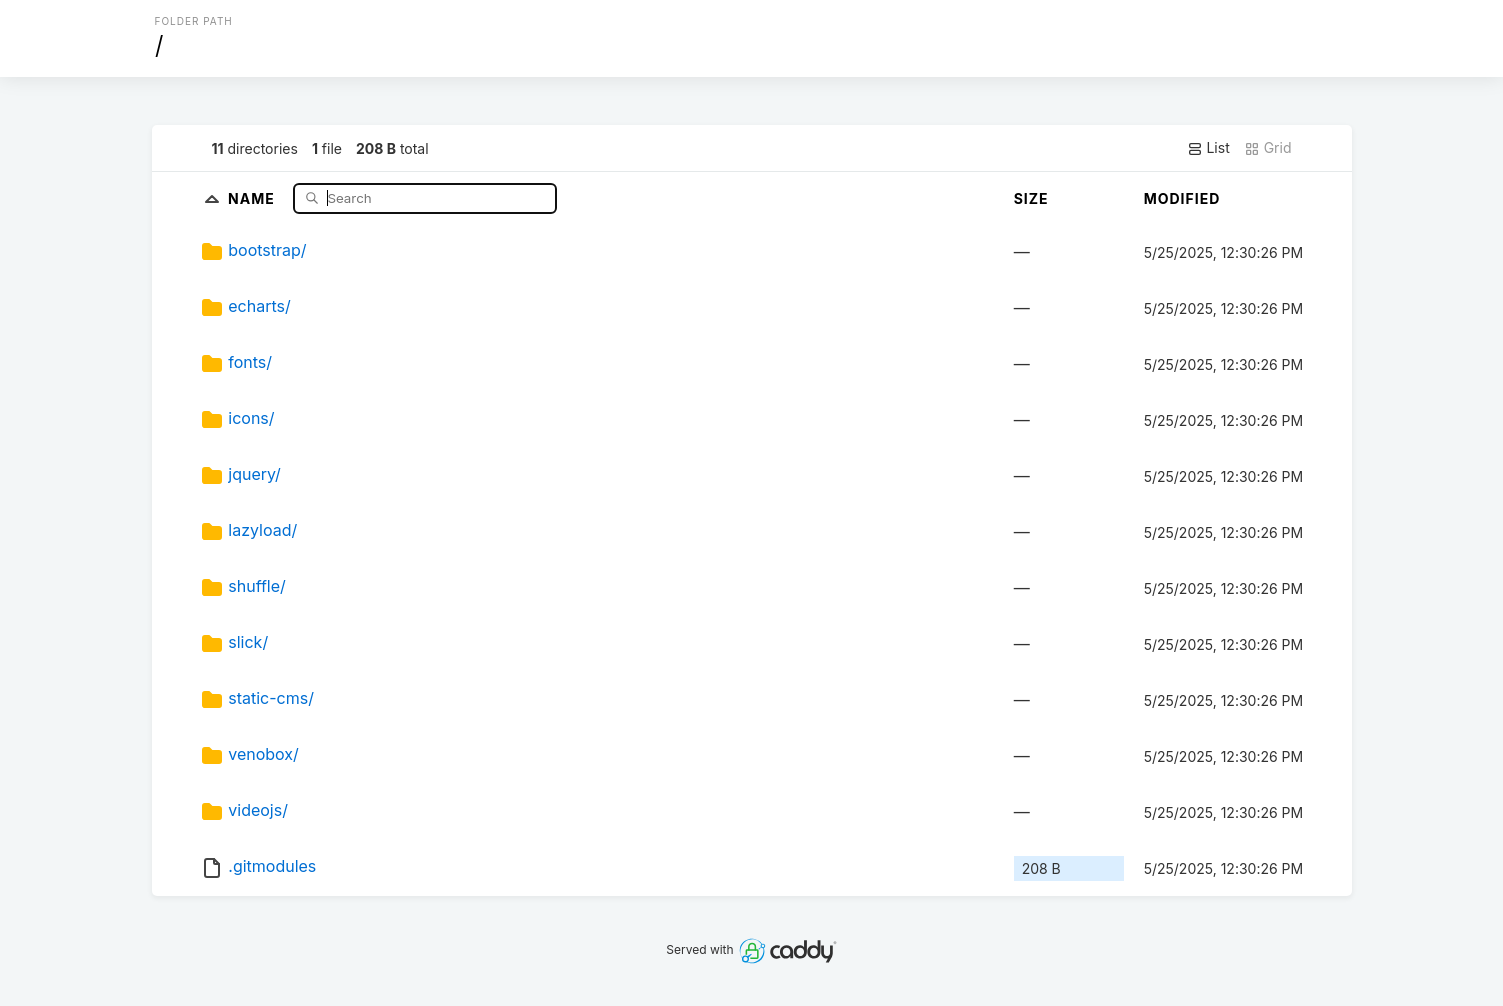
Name (253, 197)
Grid (1268, 148)
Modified (1182, 198)
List (1208, 148)
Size (1031, 198)
